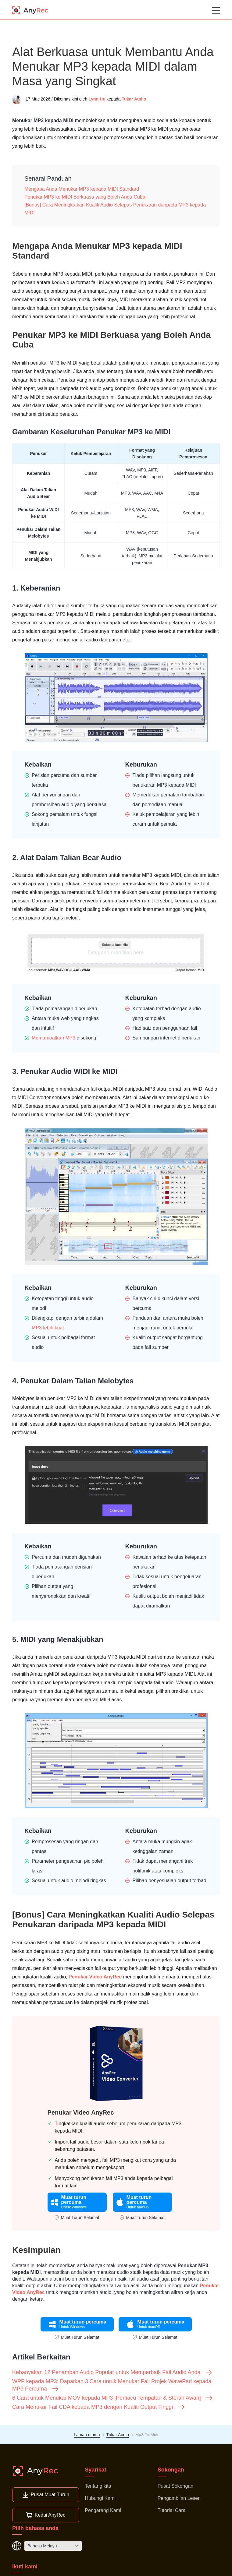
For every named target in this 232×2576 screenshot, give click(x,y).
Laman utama (87, 2434)
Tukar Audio (134, 99)
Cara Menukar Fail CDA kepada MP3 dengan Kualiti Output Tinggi (98, 2407)
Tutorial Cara (172, 2510)
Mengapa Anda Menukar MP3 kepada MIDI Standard (81, 189)
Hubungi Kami (100, 2498)
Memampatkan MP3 (53, 1037)
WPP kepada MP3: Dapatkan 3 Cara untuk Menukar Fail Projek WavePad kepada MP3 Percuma (111, 2385)
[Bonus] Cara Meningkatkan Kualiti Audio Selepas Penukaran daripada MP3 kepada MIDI (115, 208)
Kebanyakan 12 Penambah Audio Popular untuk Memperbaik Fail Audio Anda (112, 2372)
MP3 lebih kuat (48, 1327)
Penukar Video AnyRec (95, 1976)
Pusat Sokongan (175, 2486)
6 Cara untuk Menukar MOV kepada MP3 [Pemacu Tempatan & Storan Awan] (112, 2397)
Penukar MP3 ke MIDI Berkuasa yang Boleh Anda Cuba (84, 196)
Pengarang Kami (103, 2510)
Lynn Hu (96, 99)
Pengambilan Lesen (179, 2498)
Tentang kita (98, 2486)
